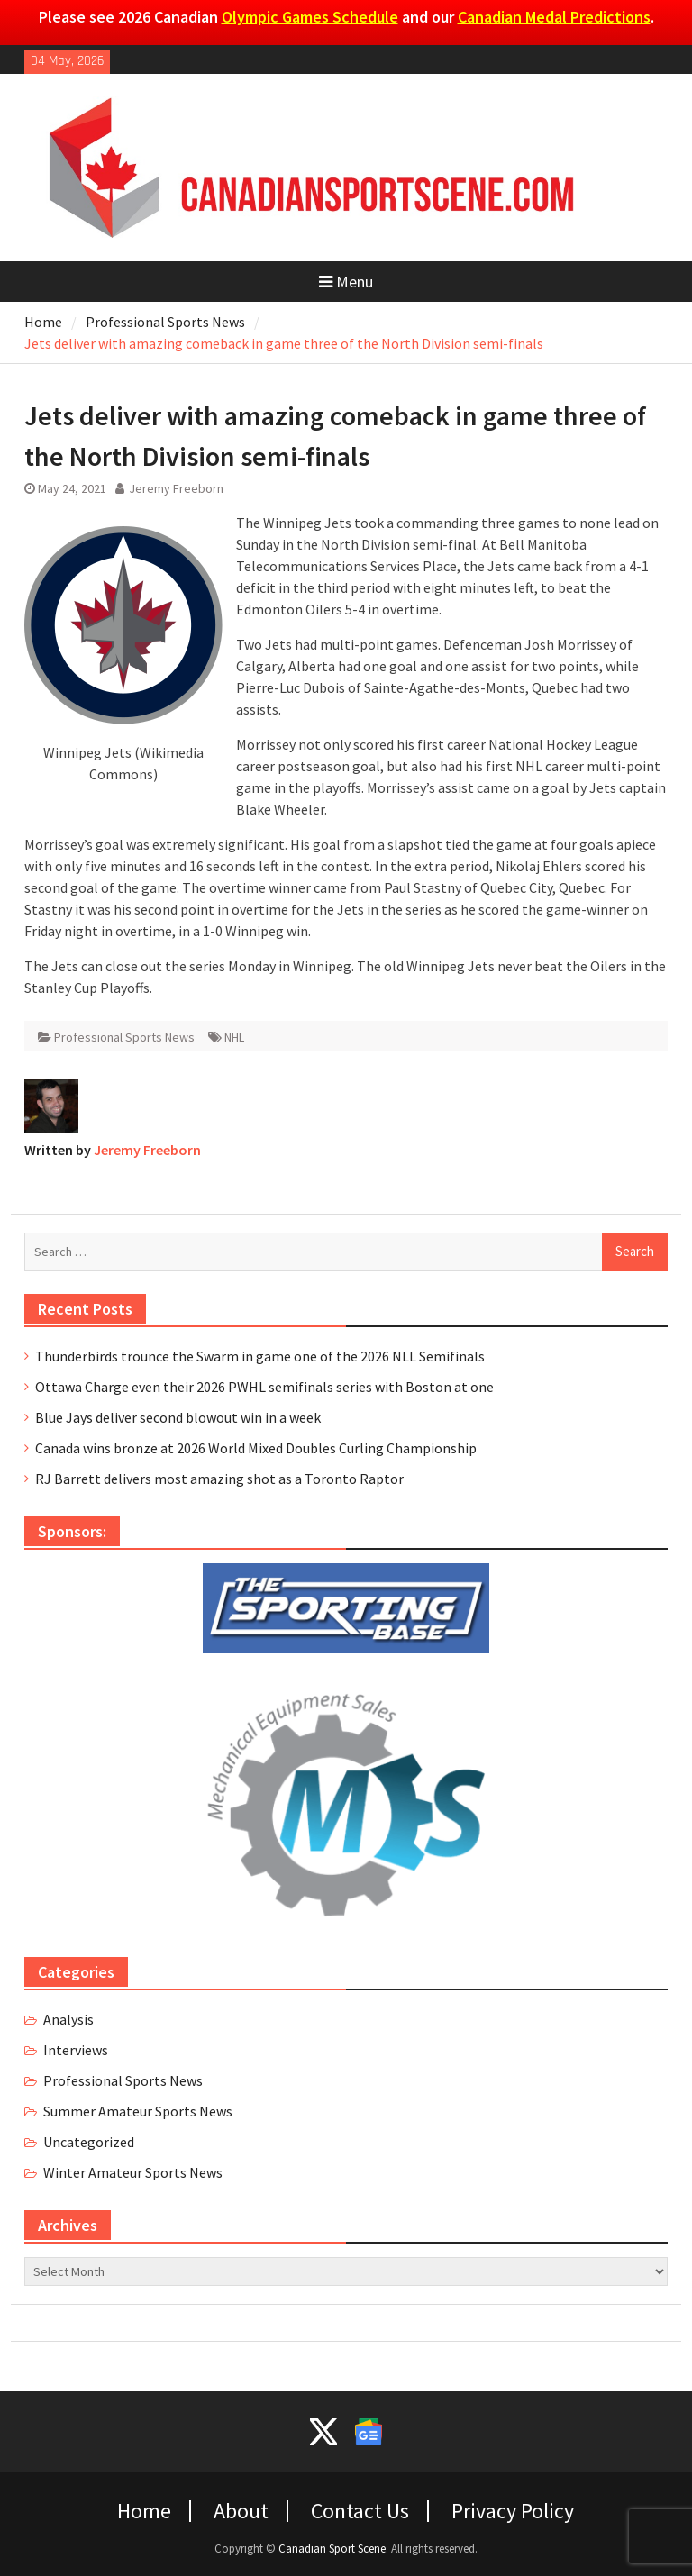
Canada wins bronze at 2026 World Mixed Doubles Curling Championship (256, 1448)
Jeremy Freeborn (176, 488)
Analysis (68, 2019)
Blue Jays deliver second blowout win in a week (178, 1417)
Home (144, 2511)
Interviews (75, 2050)
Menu (346, 281)
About (241, 2511)
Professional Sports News (124, 1037)
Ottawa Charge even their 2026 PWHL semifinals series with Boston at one (264, 1387)
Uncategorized (88, 2142)
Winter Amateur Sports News (133, 2172)
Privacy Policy (512, 2511)
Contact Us (360, 2511)
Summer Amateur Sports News (137, 2111)
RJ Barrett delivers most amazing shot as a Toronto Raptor (219, 1479)
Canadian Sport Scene (332, 2548)
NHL (234, 1037)
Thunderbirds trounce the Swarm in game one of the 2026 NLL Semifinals (260, 1356)
